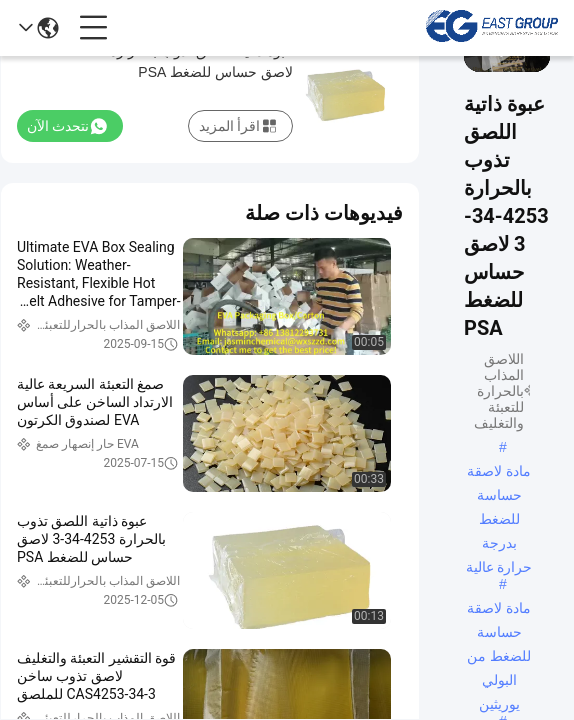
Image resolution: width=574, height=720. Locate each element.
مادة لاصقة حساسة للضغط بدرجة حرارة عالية (499, 473)
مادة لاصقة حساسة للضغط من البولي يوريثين (499, 610)
